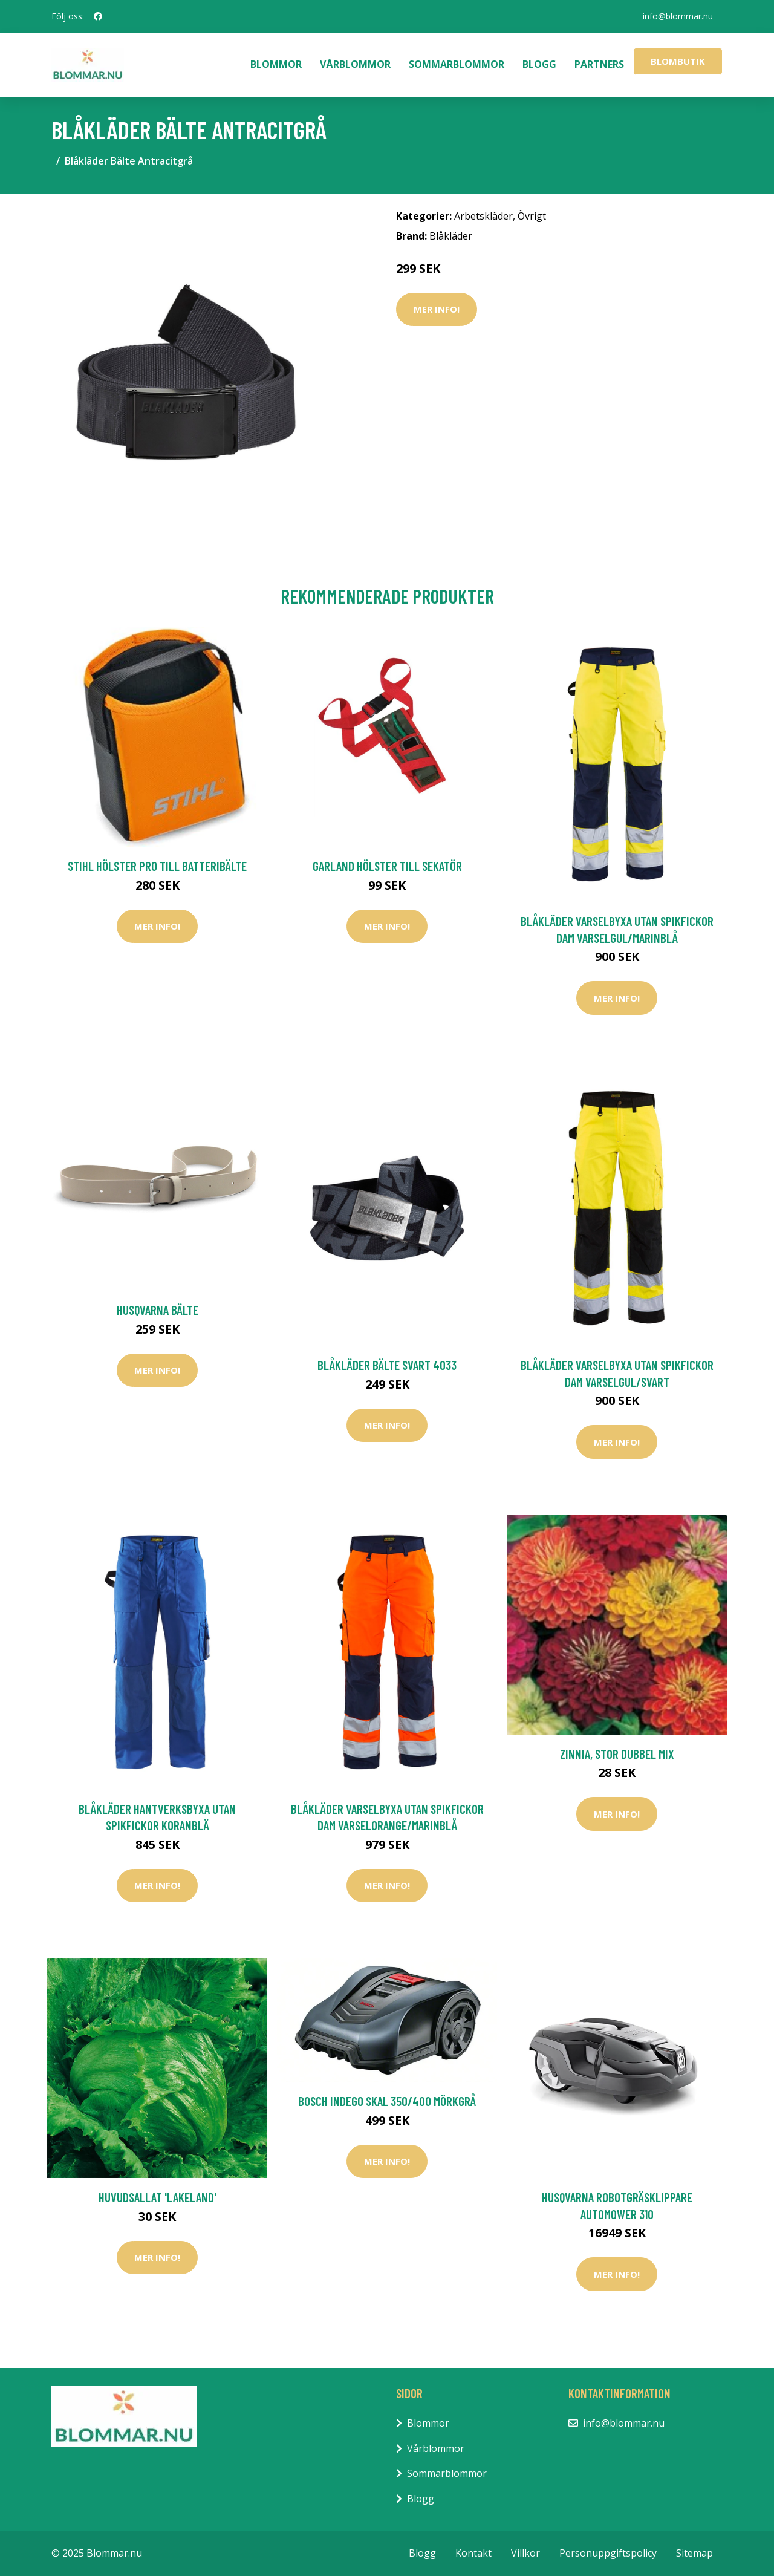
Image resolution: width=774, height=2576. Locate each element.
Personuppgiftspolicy (608, 2553)
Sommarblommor (456, 64)
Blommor (276, 64)
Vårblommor (355, 64)
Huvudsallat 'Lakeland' (157, 2197)
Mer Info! (437, 309)
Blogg (539, 64)
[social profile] (98, 16)
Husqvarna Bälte (157, 1309)
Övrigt (532, 216)
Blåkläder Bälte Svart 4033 (387, 1364)
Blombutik (678, 61)
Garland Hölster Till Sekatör (387, 865)
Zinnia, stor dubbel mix (617, 1753)
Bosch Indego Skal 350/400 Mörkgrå (387, 2100)
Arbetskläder (483, 216)
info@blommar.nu (678, 16)
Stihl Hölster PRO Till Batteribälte (157, 865)
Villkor (525, 2553)
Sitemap (694, 2553)
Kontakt (473, 2553)
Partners (599, 64)
